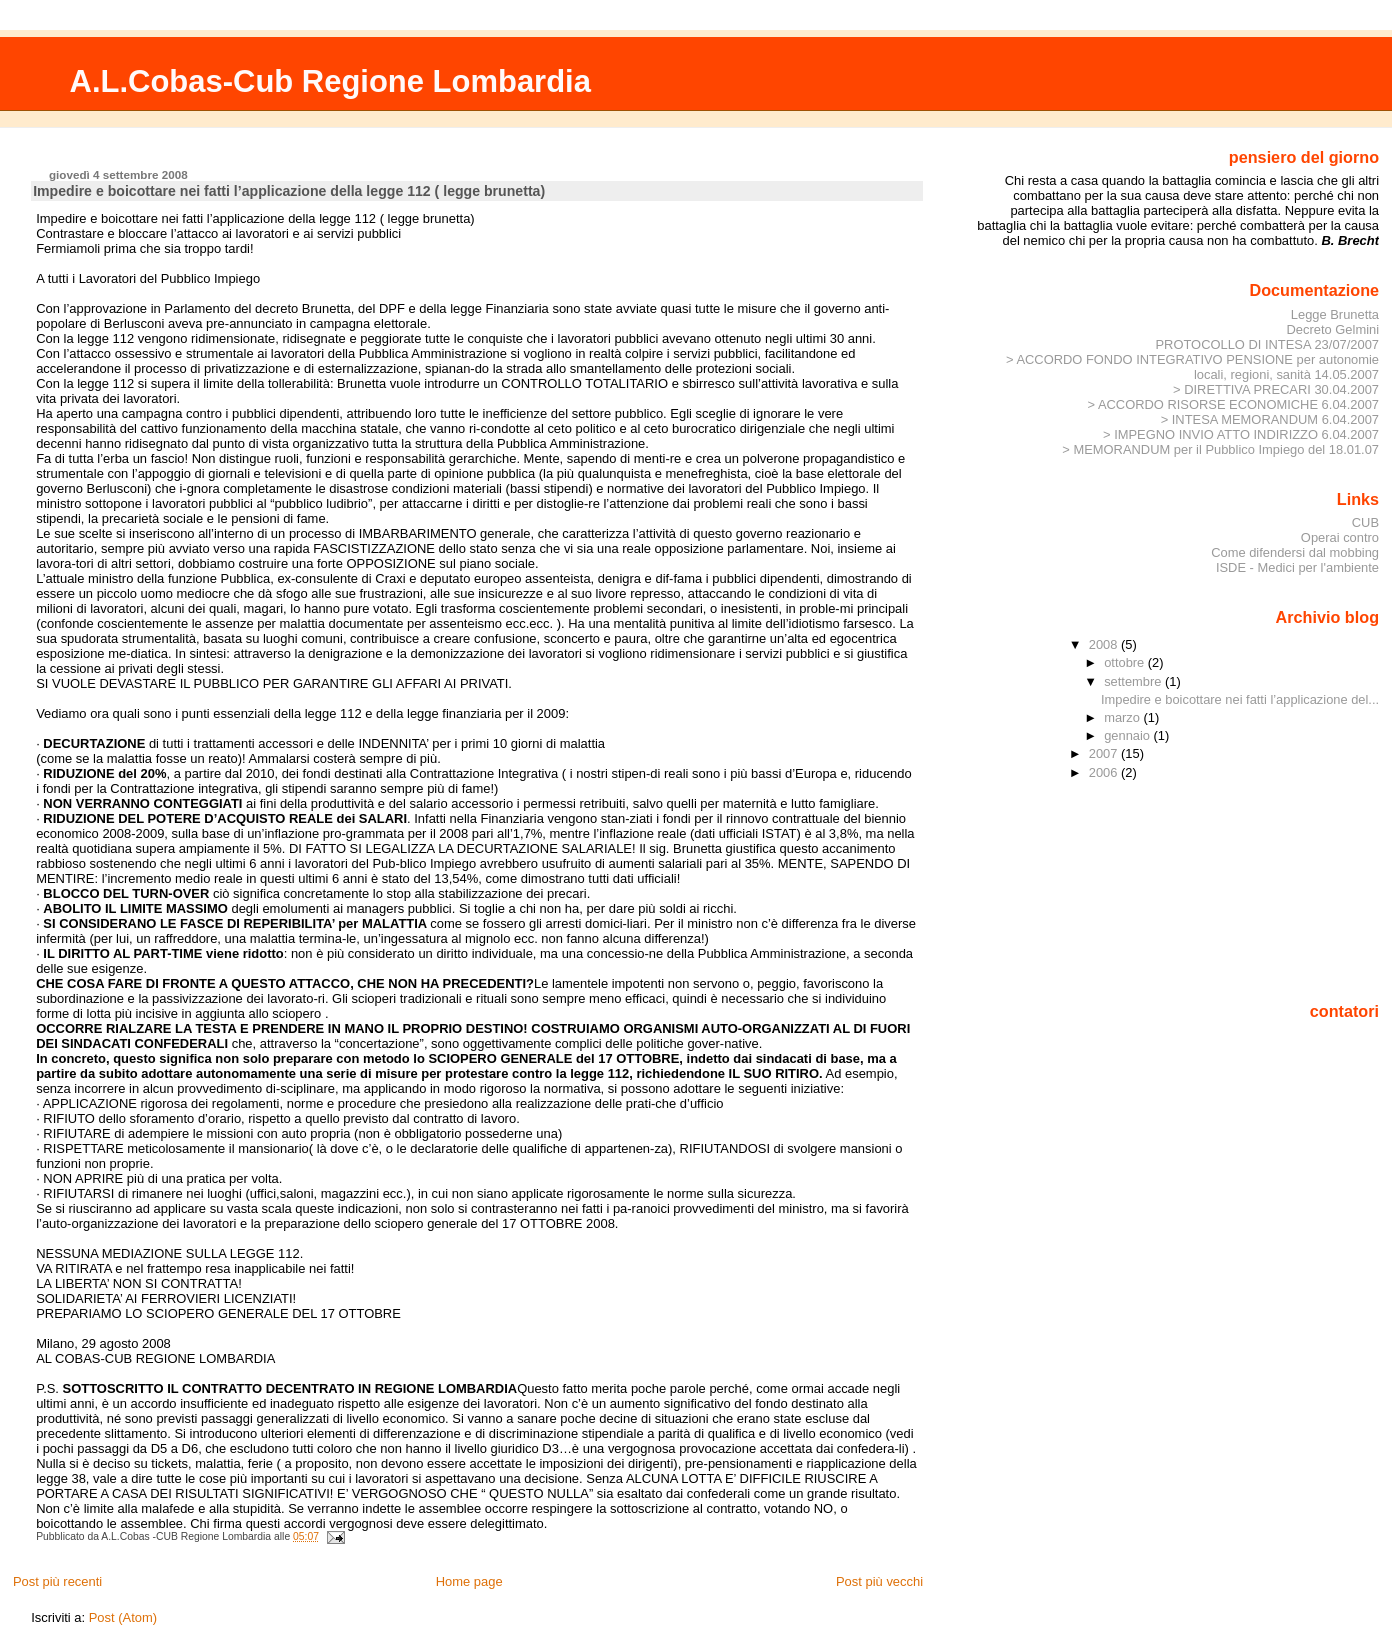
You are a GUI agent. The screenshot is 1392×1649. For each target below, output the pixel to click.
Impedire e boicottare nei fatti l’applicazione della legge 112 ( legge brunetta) (289, 191)
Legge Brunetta (1335, 314)
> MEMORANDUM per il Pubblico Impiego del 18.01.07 (1220, 449)
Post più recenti (57, 1581)
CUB (1365, 522)
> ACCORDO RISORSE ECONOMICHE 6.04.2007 (1233, 404)
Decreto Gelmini (1333, 329)
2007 (1105, 753)
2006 (1105, 772)
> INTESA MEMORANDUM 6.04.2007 (1270, 419)
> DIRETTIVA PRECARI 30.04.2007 (1276, 389)
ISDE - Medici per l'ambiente (1297, 567)
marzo (1123, 717)
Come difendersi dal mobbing (1295, 552)
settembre (1134, 681)
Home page (469, 1581)
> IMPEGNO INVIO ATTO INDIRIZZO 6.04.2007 (1241, 434)
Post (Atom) (123, 1617)
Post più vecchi (879, 1581)
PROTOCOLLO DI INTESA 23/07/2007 (1267, 344)
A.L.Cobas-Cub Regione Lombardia (330, 81)
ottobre (1126, 662)
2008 (1105, 644)
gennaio (1128, 735)
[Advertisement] (1289, 891)
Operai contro (1340, 537)
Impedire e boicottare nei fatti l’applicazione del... (1240, 699)
